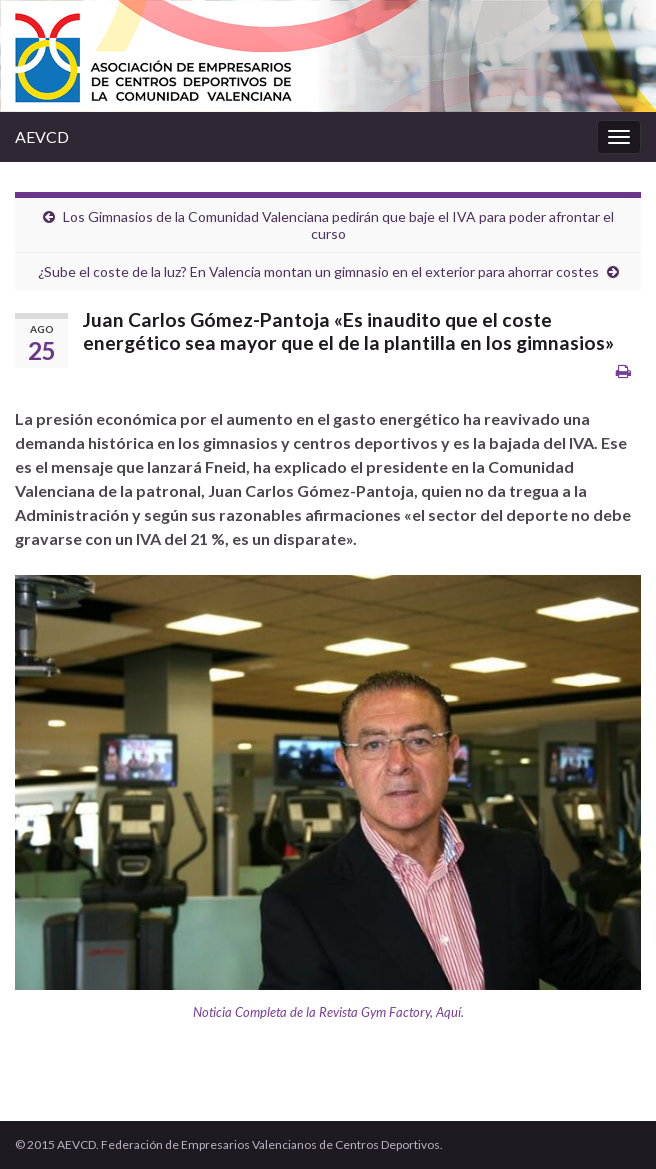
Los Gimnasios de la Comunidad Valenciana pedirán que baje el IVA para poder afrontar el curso (338, 225)
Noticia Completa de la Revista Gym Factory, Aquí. (328, 1012)
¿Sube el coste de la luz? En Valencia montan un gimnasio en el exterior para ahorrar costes (318, 271)
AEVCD (42, 136)
